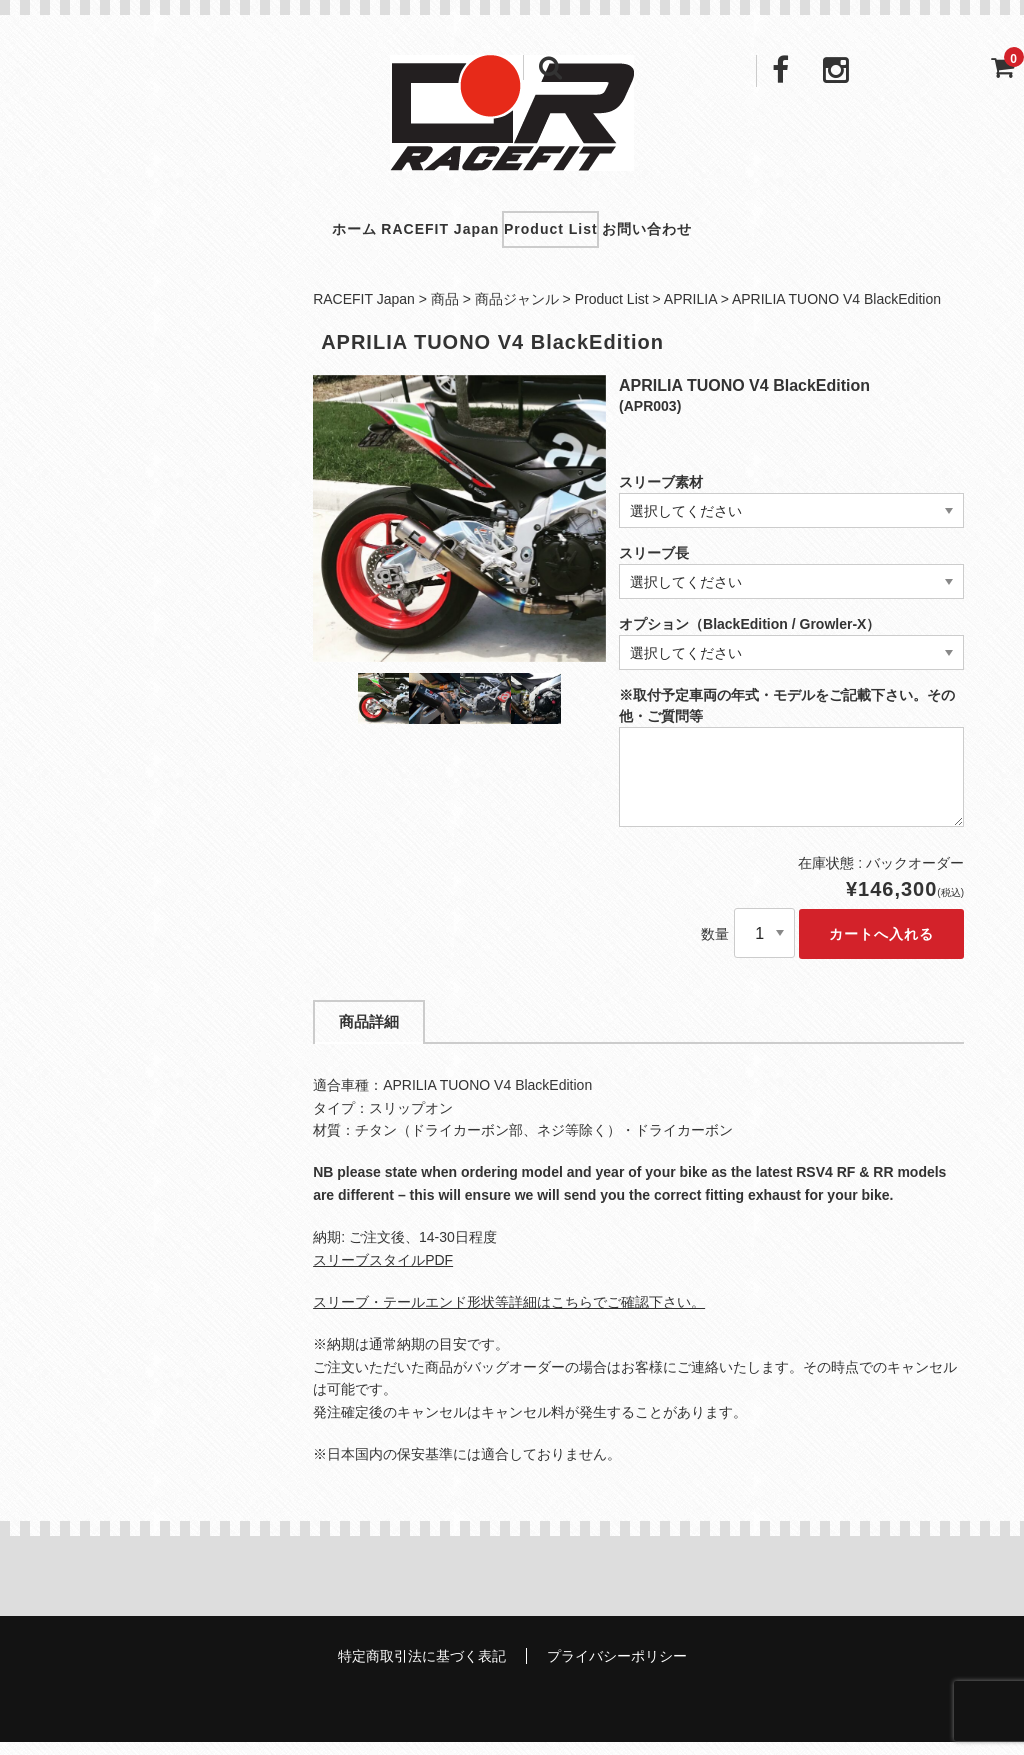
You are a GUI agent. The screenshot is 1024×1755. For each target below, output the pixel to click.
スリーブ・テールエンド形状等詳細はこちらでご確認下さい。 (509, 1314)
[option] (459, 531)
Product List (570, 235)
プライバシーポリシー (617, 1669)
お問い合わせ (703, 235)
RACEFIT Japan (422, 235)
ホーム (298, 235)
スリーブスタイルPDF (383, 1272)
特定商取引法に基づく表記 (422, 1669)
